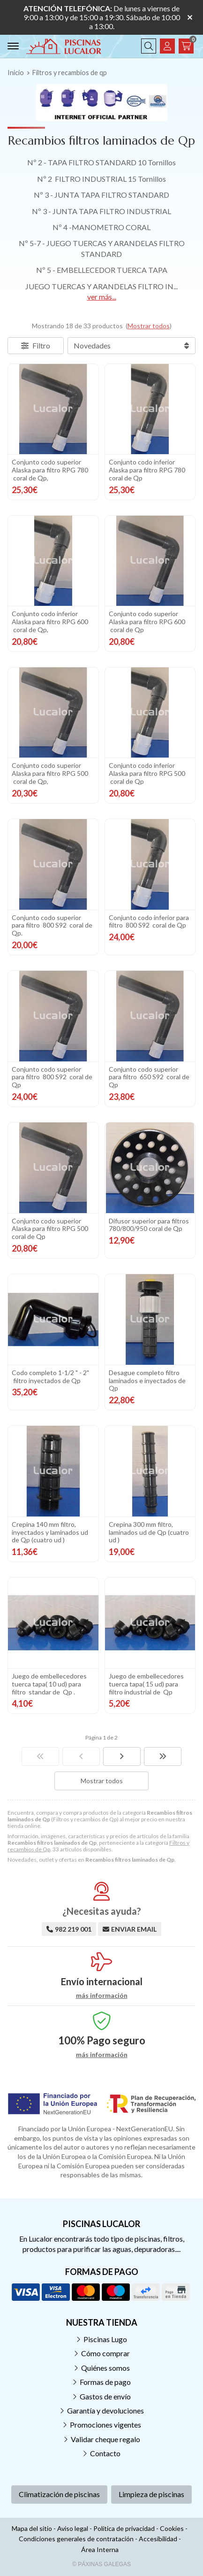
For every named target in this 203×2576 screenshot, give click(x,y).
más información (102, 1995)
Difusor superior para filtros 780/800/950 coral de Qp (149, 1225)
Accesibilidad (158, 2539)
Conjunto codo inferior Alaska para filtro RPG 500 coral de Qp (147, 773)
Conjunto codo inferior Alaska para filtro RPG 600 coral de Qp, (50, 622)
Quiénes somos (105, 2367)
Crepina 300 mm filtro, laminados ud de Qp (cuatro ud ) (149, 1532)
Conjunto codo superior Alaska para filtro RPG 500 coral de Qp (51, 1229)
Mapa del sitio (32, 2528)
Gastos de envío (105, 2396)
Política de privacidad (124, 2528)
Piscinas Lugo (105, 2339)
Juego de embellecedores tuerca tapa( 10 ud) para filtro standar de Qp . (49, 1684)
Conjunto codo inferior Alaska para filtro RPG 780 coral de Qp (148, 470)
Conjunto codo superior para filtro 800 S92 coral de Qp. (52, 925)
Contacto (105, 2453)
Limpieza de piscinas (151, 2494)
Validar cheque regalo (105, 2439)
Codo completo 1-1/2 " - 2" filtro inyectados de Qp (50, 1377)
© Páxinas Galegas (101, 2564)
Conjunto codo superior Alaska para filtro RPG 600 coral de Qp (147, 622)
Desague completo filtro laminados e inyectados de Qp (147, 1380)
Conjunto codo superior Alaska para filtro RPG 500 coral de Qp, (50, 773)
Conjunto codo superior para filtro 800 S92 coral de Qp (52, 1077)
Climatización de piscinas (59, 2494)
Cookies (172, 2528)
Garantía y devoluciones (105, 2410)
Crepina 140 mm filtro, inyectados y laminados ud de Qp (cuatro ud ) (50, 1532)
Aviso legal (72, 2528)
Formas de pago (105, 2381)
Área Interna (100, 2549)
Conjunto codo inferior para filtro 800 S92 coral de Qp (149, 921)
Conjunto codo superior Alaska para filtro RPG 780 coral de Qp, (50, 470)
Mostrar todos (149, 326)
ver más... (101, 296)
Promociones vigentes (105, 2424)
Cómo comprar (105, 2353)
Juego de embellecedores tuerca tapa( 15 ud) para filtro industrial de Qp (146, 1684)
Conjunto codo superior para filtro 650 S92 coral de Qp (149, 1077)
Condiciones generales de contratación (76, 2539)
